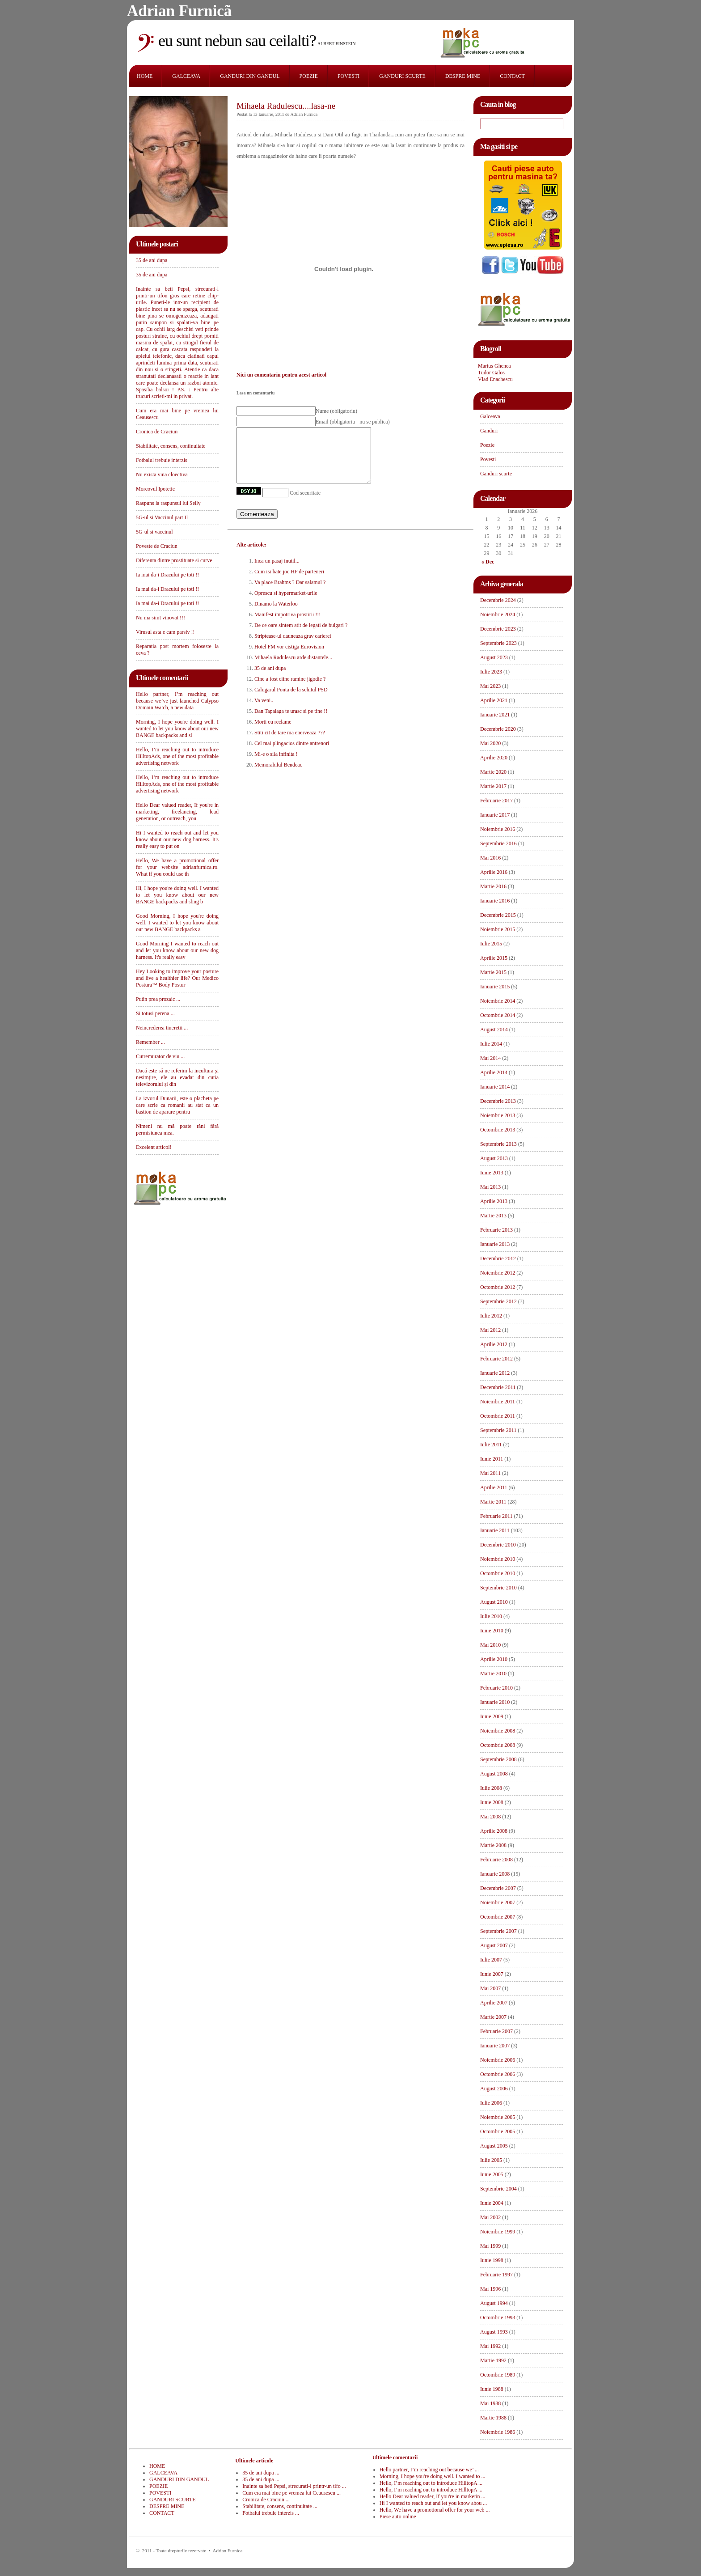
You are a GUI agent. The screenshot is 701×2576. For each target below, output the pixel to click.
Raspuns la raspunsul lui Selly (168, 503)
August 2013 (494, 1158)
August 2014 (494, 1029)
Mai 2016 (490, 858)
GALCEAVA (186, 76)
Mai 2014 (490, 1058)
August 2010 (494, 1602)
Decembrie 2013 (498, 1101)
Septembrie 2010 (498, 1588)
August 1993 (494, 2332)
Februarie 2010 (496, 1688)
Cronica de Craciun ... (265, 2499)
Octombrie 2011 (497, 1416)
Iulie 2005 (491, 2160)
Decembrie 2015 (498, 915)
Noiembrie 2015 (497, 929)
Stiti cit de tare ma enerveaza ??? (289, 743)
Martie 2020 (493, 772)
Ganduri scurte (496, 473)
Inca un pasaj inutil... (277, 571)
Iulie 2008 (491, 1788)
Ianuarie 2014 (495, 1087)
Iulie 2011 (491, 1444)
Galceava (490, 416)
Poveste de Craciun (156, 546)
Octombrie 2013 (497, 1130)
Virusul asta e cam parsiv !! (165, 632)
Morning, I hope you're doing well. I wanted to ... (433, 2476)
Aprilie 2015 (493, 958)
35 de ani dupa (151, 260)
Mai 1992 (490, 2346)
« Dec (487, 562)
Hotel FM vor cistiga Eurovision (289, 657)
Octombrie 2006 (497, 2074)
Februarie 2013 (496, 1230)
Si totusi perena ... (155, 1013)
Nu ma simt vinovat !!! (160, 617)
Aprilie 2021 (493, 700)
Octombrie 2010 (497, 1573)
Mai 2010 (490, 1645)
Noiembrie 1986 (497, 2432)
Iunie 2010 (491, 1630)
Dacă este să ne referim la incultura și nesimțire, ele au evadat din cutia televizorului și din (177, 1077)
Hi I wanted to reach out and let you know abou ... (433, 2503)
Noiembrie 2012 (497, 1273)
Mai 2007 (490, 1988)
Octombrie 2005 (497, 2131)
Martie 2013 (493, 1215)
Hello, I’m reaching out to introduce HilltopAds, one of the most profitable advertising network (177, 756)
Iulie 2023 (491, 672)
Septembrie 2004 (498, 2189)
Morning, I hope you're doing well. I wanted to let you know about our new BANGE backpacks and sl (177, 728)
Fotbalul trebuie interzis (161, 460)
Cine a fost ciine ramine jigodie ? (289, 689)
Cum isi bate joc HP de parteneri (289, 582)
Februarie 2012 (496, 1359)
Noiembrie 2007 (497, 1902)
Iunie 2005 (491, 2174)
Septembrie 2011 (498, 1430)
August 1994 (494, 2303)
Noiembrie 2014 (497, 1001)
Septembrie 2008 (498, 1759)
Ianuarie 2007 (495, 2045)
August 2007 (494, 1945)
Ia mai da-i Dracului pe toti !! (167, 575)
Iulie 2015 (491, 944)
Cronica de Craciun (156, 431)
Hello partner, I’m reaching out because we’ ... (429, 2469)
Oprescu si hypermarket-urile (285, 604)
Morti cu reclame (272, 732)
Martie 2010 (493, 1673)
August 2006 (494, 2088)
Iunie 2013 (491, 1172)
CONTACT (512, 76)
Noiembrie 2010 (497, 1559)
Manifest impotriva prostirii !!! (287, 625)
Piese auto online (398, 2516)
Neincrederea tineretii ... (162, 1028)
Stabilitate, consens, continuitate (170, 446)
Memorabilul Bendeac (278, 775)
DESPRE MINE (462, 76)
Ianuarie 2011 (495, 1530)
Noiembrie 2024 (497, 614)
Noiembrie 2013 (497, 1115)
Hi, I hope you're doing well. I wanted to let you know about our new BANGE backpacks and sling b (177, 895)
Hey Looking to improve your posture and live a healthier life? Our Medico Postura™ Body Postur (177, 978)
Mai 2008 (490, 1816)
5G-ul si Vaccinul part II (162, 517)
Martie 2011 (493, 1502)
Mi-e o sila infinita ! (276, 765)
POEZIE (309, 76)
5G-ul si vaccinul (154, 532)
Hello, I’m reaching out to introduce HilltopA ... (431, 2483)
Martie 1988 (493, 2418)
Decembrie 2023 (498, 629)
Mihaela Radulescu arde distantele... (293, 668)
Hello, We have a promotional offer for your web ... (435, 2510)
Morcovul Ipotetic (155, 489)
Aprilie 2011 (493, 1487)
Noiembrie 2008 (497, 1731)
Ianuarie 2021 (495, 715)
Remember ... (150, 1042)
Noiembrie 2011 (497, 1401)
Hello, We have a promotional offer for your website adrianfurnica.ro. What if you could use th (177, 867)
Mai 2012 (490, 1330)
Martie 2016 (493, 886)
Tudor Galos (491, 372)
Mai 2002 (490, 2217)
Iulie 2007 (491, 1960)
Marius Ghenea (494, 366)
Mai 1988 (490, 2403)
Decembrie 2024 (498, 600)
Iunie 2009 (491, 1716)
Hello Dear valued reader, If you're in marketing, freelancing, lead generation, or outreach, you (177, 812)
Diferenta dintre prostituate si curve (174, 560)
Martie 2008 (493, 1845)
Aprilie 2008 (493, 1831)
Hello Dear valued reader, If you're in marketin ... (433, 2496)
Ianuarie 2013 (495, 1244)
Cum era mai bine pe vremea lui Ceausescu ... (291, 2493)
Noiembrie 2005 (497, 2117)
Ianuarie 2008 (495, 1874)
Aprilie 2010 (493, 1659)
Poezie (487, 445)
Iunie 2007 (491, 1974)
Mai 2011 (490, 1473)
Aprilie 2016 (493, 872)
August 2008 (494, 1774)
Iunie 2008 (491, 1802)
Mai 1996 (490, 2289)
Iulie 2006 (491, 2103)
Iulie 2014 (491, 1044)
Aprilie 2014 (493, 1072)
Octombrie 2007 (497, 1917)
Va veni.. (263, 711)
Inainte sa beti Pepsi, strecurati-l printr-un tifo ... (294, 2486)
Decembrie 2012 (498, 1258)
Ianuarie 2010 (495, 1702)
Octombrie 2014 (497, 1015)
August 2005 (494, 2146)
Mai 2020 (490, 743)
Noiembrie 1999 (497, 2232)
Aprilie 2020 (493, 757)
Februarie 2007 (496, 2031)
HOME (144, 76)
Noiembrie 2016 (497, 829)
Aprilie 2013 (493, 1201)
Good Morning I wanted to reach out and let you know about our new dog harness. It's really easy (177, 950)
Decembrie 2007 (498, 1888)
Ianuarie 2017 (495, 815)
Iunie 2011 (491, 1459)
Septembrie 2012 (498, 1301)
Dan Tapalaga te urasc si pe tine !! (290, 722)
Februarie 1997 (496, 2274)
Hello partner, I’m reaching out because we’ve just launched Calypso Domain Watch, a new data (177, 701)
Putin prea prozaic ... (158, 999)
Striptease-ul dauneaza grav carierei (292, 647)
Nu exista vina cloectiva (162, 474)
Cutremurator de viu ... (160, 1056)
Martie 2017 (493, 786)
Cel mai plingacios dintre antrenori (291, 754)
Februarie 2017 (496, 800)
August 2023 (494, 657)
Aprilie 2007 (493, 2003)
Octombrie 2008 (497, 1745)
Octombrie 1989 (497, 2375)
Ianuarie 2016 (495, 901)
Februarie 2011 (496, 1516)
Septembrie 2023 (498, 643)
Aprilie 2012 (493, 1344)
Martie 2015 (493, 972)
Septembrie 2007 (498, 1931)
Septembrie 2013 (498, 1144)
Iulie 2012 (491, 1316)
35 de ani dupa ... (260, 2473)
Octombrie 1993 (497, 2317)
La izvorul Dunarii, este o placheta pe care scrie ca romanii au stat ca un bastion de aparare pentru (177, 1105)
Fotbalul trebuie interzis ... (270, 2513)
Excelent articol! (154, 1147)
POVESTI (348, 76)
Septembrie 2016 (498, 843)
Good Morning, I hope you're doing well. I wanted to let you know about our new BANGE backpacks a (177, 922)
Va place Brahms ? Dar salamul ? (289, 593)
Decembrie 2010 (498, 1545)
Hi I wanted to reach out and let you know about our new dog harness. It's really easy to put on (177, 839)
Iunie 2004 (491, 2203)
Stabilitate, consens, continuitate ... (279, 2506)
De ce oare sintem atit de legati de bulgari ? (300, 636)
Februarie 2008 (496, 1859)
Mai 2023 (490, 686)
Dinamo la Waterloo (276, 614)
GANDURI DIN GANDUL (249, 76)
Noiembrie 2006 (497, 2060)
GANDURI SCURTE (402, 76)
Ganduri (489, 431)
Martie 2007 (493, 2017)
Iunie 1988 (491, 2389)
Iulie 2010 (491, 1616)
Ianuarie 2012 (495, 1373)
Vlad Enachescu (495, 379)
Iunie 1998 (491, 2260)
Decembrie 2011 (497, 1387)
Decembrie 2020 (498, 729)
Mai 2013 (490, 1187)
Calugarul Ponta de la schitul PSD (291, 700)
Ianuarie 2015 (495, 986)
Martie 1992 (493, 2360)
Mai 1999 (490, 2246)
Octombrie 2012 (497, 1287)
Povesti (488, 459)
